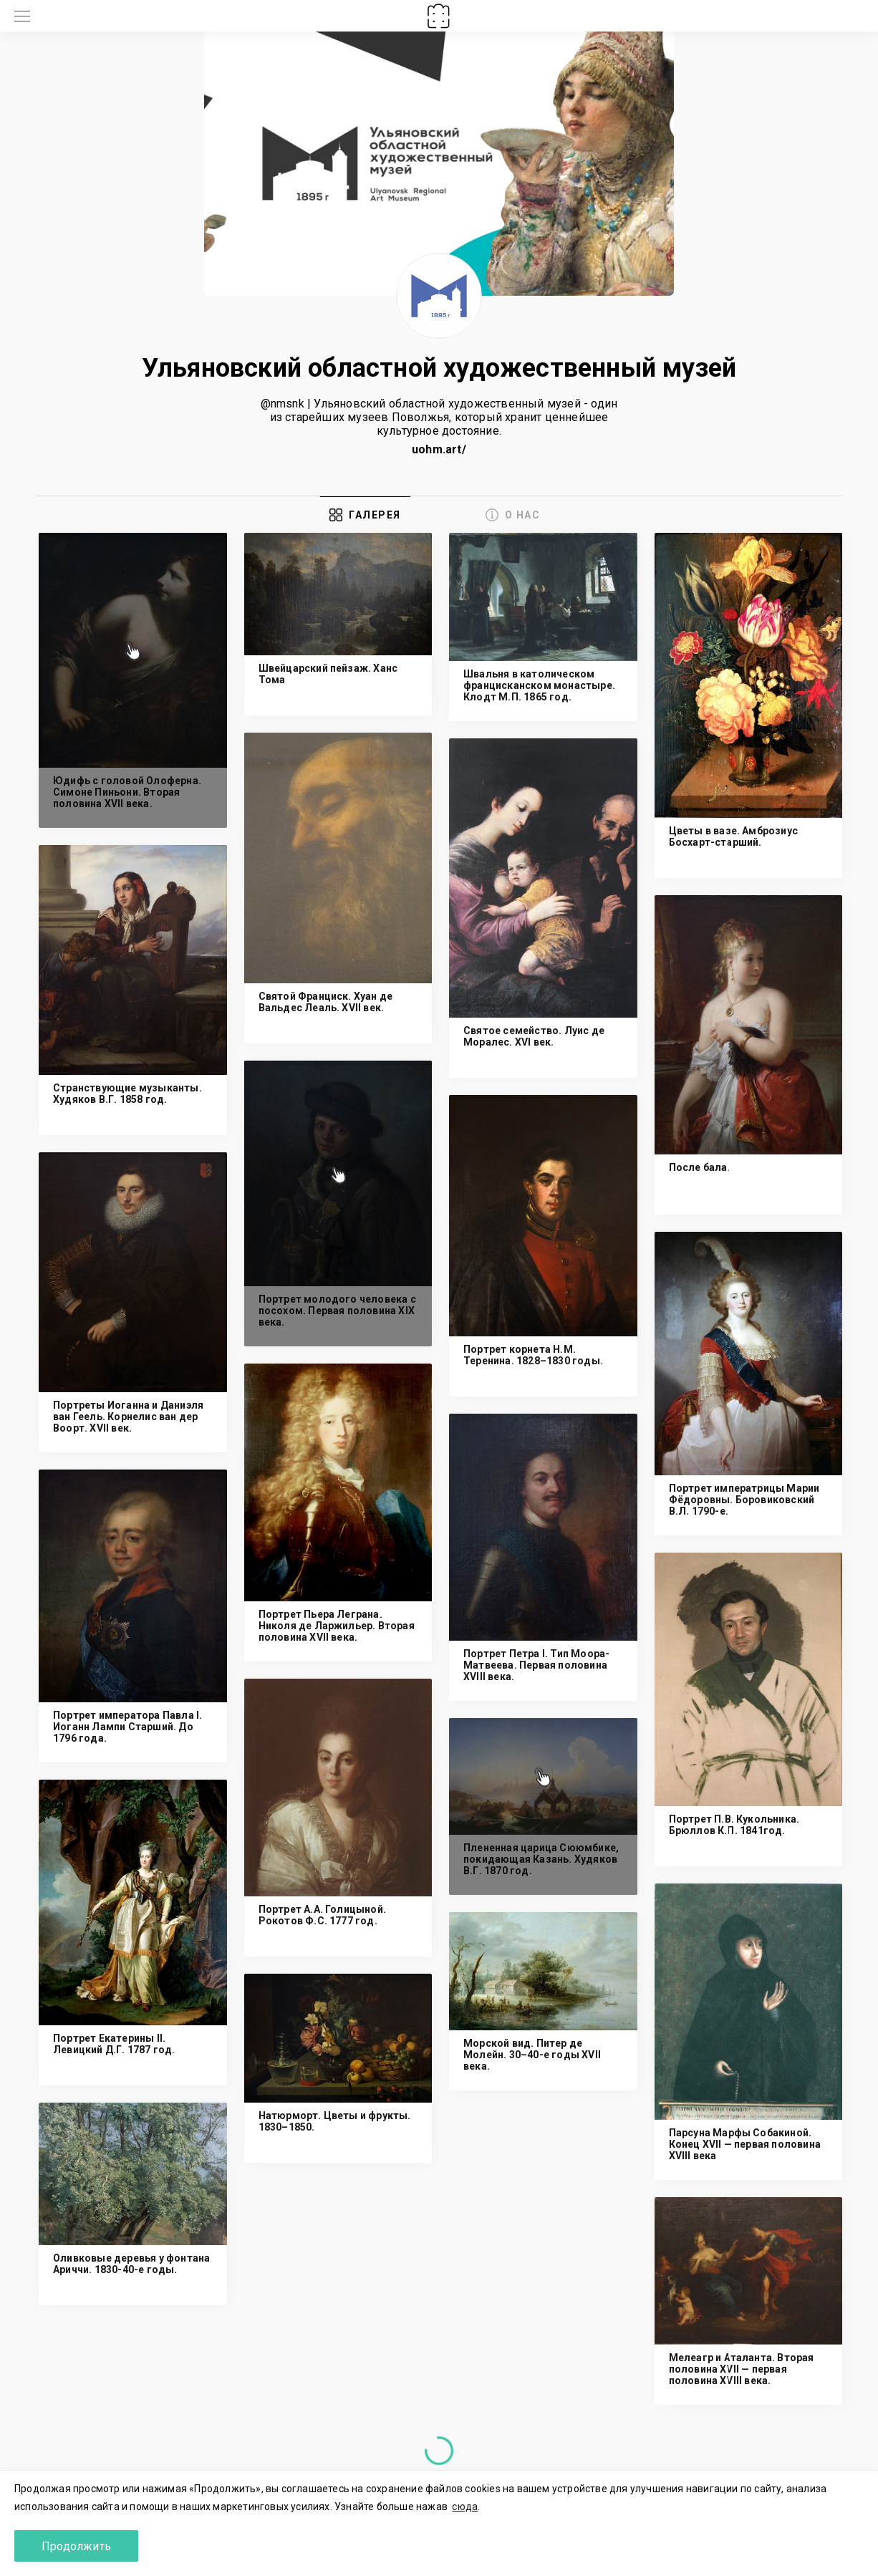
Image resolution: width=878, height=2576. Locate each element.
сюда (465, 2506)
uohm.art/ (439, 449)
